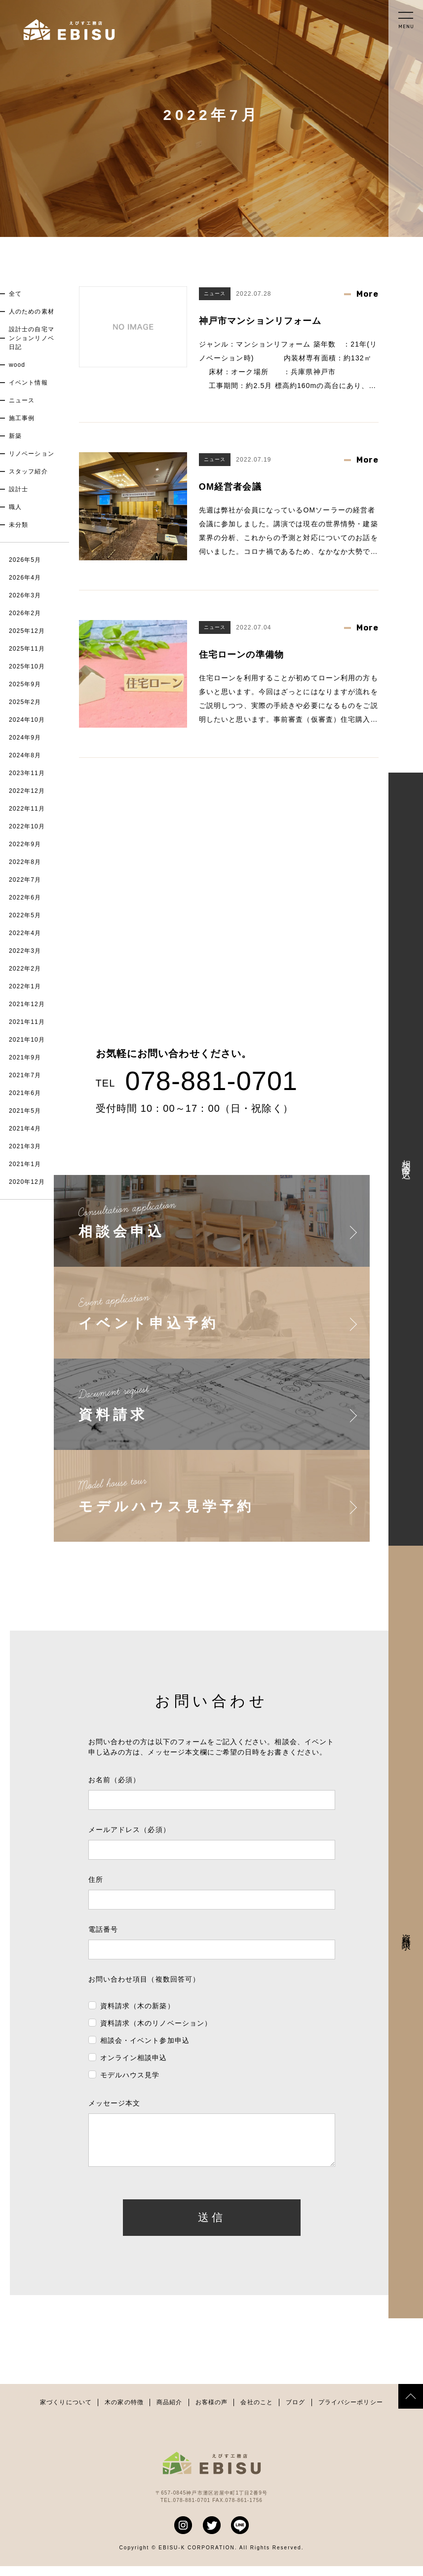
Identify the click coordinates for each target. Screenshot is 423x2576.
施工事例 (22, 418)
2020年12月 (27, 1181)
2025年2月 (25, 702)
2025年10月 (27, 666)
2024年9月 (25, 737)
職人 (15, 507)
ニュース (22, 400)
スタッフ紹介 (28, 471)
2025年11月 (27, 648)
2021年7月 (25, 1075)
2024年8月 (25, 755)
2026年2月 (25, 613)
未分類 (18, 524)
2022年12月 (27, 790)
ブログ (295, 2412)
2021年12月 (27, 1004)
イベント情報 (28, 382)
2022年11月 (27, 808)
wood (17, 364)
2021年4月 (25, 1128)
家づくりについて (66, 2412)
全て (15, 293)
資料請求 (406, 1932)
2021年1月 (25, 1164)
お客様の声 (211, 2412)
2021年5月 (25, 1110)
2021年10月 (27, 1039)
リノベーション (31, 453)
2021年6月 (25, 1093)
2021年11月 (27, 1021)
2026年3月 (25, 595)
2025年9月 (25, 684)
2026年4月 (25, 577)
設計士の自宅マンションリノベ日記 (31, 338)
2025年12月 (27, 630)
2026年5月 (25, 559)
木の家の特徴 (124, 2412)
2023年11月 (27, 773)
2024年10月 (27, 719)
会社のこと (256, 2412)
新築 (15, 435)
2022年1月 (25, 986)
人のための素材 (31, 311)
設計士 (18, 489)
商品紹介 (169, 2412)
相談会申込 (406, 1159)
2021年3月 (25, 1146)
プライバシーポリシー (350, 2412)
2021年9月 (25, 1057)
